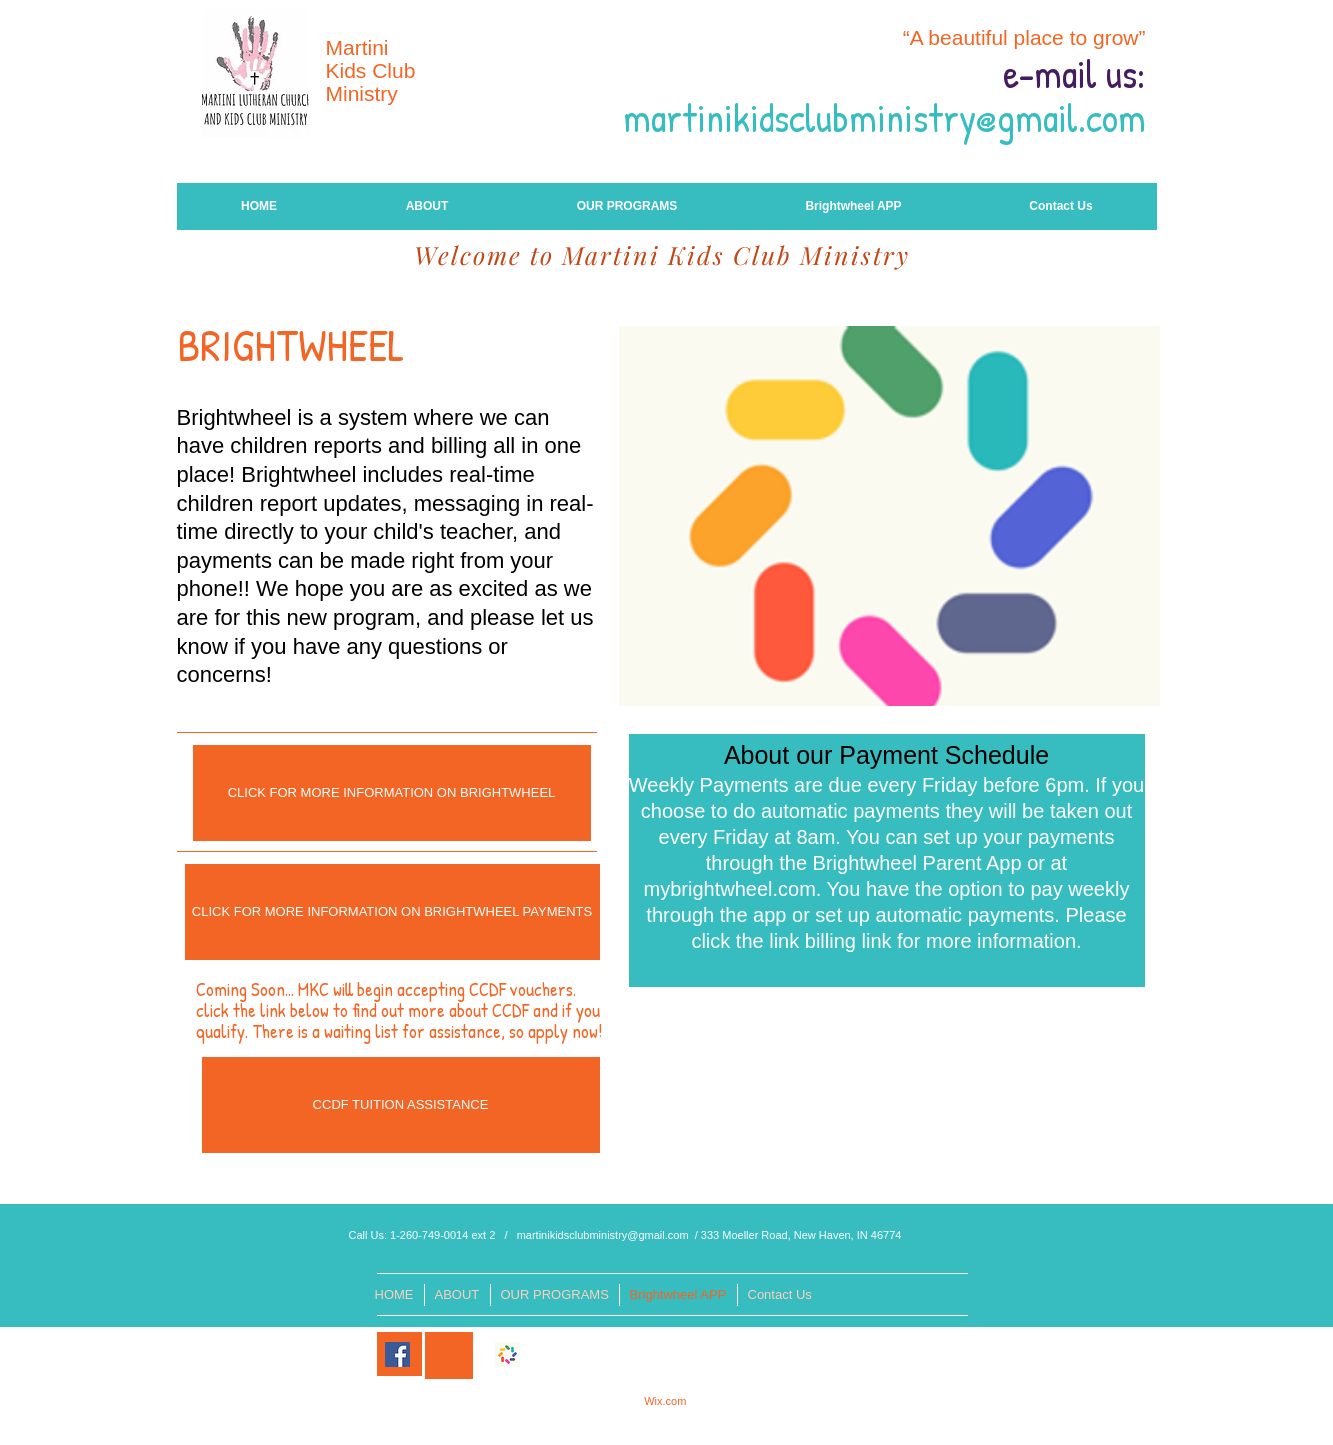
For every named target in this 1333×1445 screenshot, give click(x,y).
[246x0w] (507, 1354)
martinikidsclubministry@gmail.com (603, 1235)
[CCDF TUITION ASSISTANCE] (401, 1105)
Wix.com (665, 1401)
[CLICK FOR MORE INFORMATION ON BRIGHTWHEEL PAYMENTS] (392, 912)
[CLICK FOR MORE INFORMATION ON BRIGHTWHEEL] (392, 793)
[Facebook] (397, 1354)
